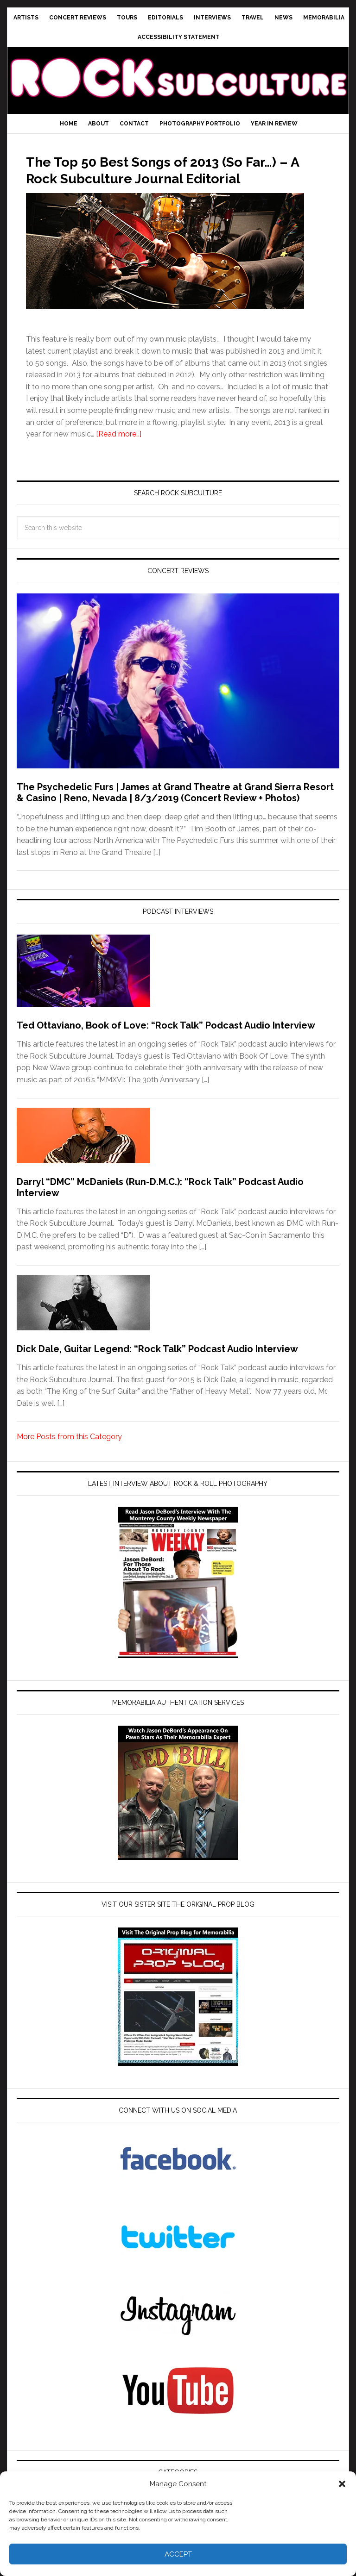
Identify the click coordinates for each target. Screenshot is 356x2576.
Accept (178, 2554)
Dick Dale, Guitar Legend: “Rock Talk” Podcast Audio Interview (157, 1365)
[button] (342, 2484)
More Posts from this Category (69, 1453)
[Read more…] (118, 450)
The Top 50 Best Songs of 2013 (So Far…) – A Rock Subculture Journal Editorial (163, 177)
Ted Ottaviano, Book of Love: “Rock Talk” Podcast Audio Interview (166, 1042)
